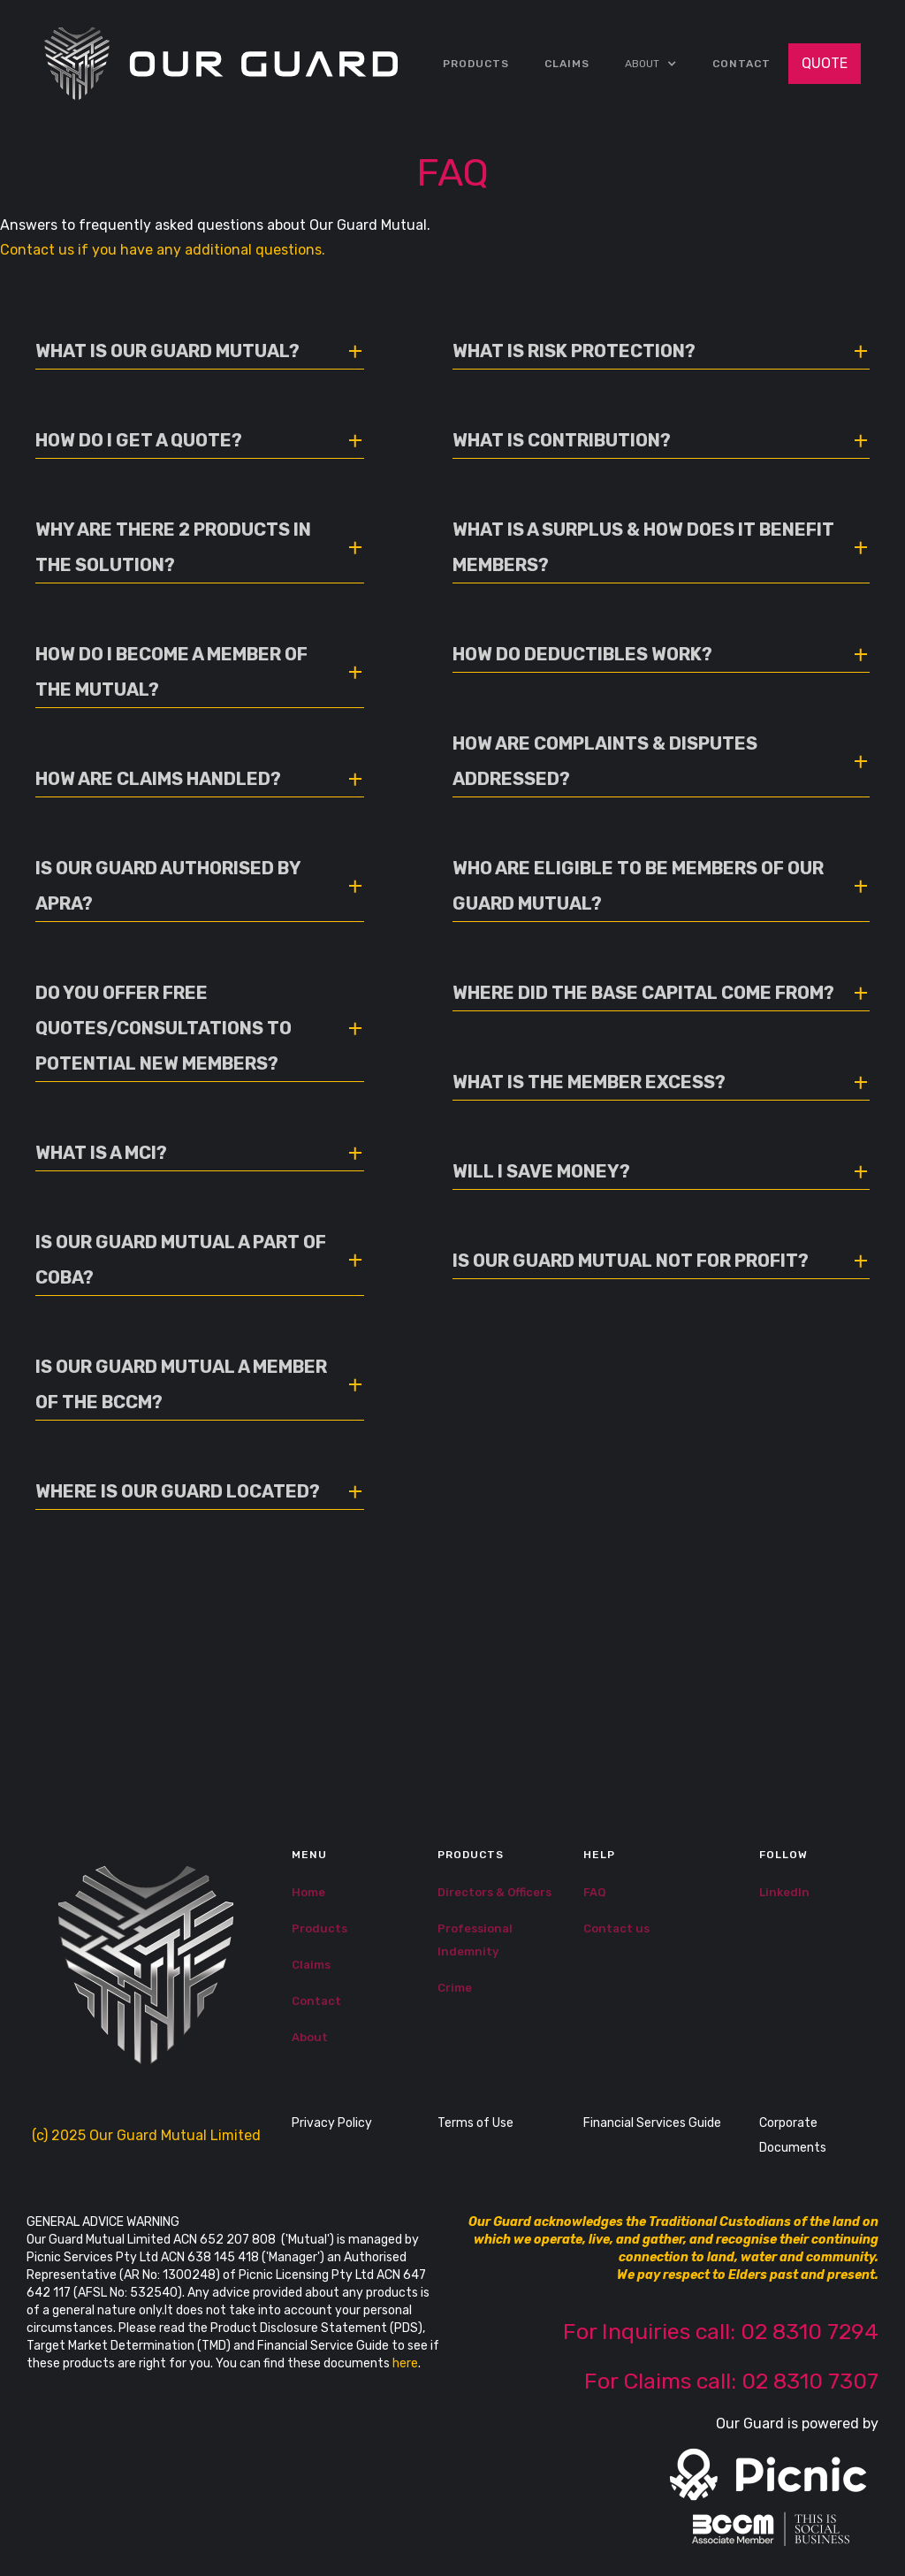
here (405, 2363)
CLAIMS (566, 63)
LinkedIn (784, 1892)
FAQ (594, 1892)
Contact (741, 63)
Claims (311, 1964)
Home (308, 1892)
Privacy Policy (332, 2122)
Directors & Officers (494, 1892)
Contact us (616, 1928)
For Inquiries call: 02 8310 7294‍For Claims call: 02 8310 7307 (720, 2356)
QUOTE (825, 63)
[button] (651, 64)
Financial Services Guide (652, 2122)
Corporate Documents (792, 2135)
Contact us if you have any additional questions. (162, 249)
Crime (454, 1987)
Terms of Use (475, 2122)
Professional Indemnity (475, 1940)
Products (476, 63)
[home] (221, 64)
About (310, 2037)
